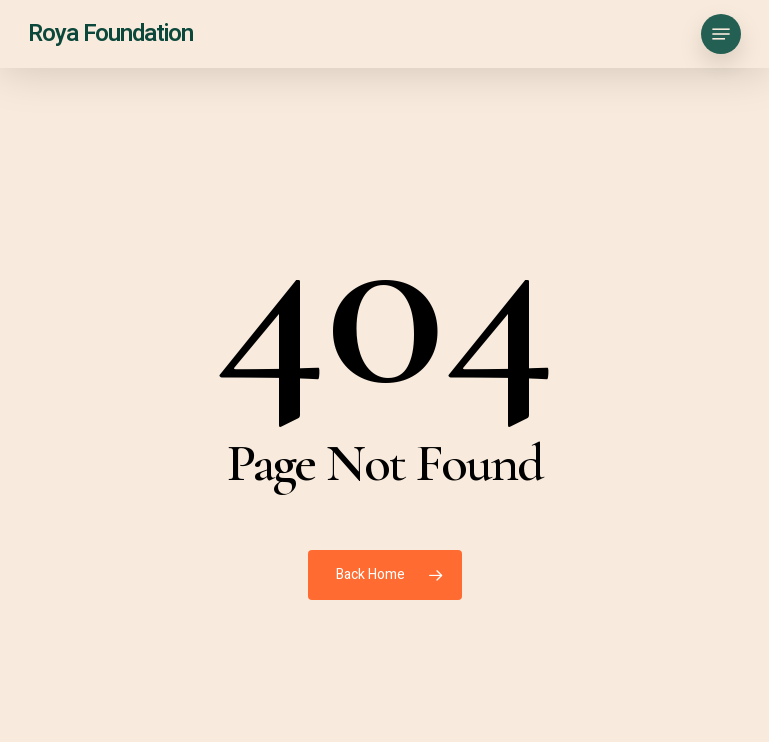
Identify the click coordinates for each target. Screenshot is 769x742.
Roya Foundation (110, 34)
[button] (721, 34)
